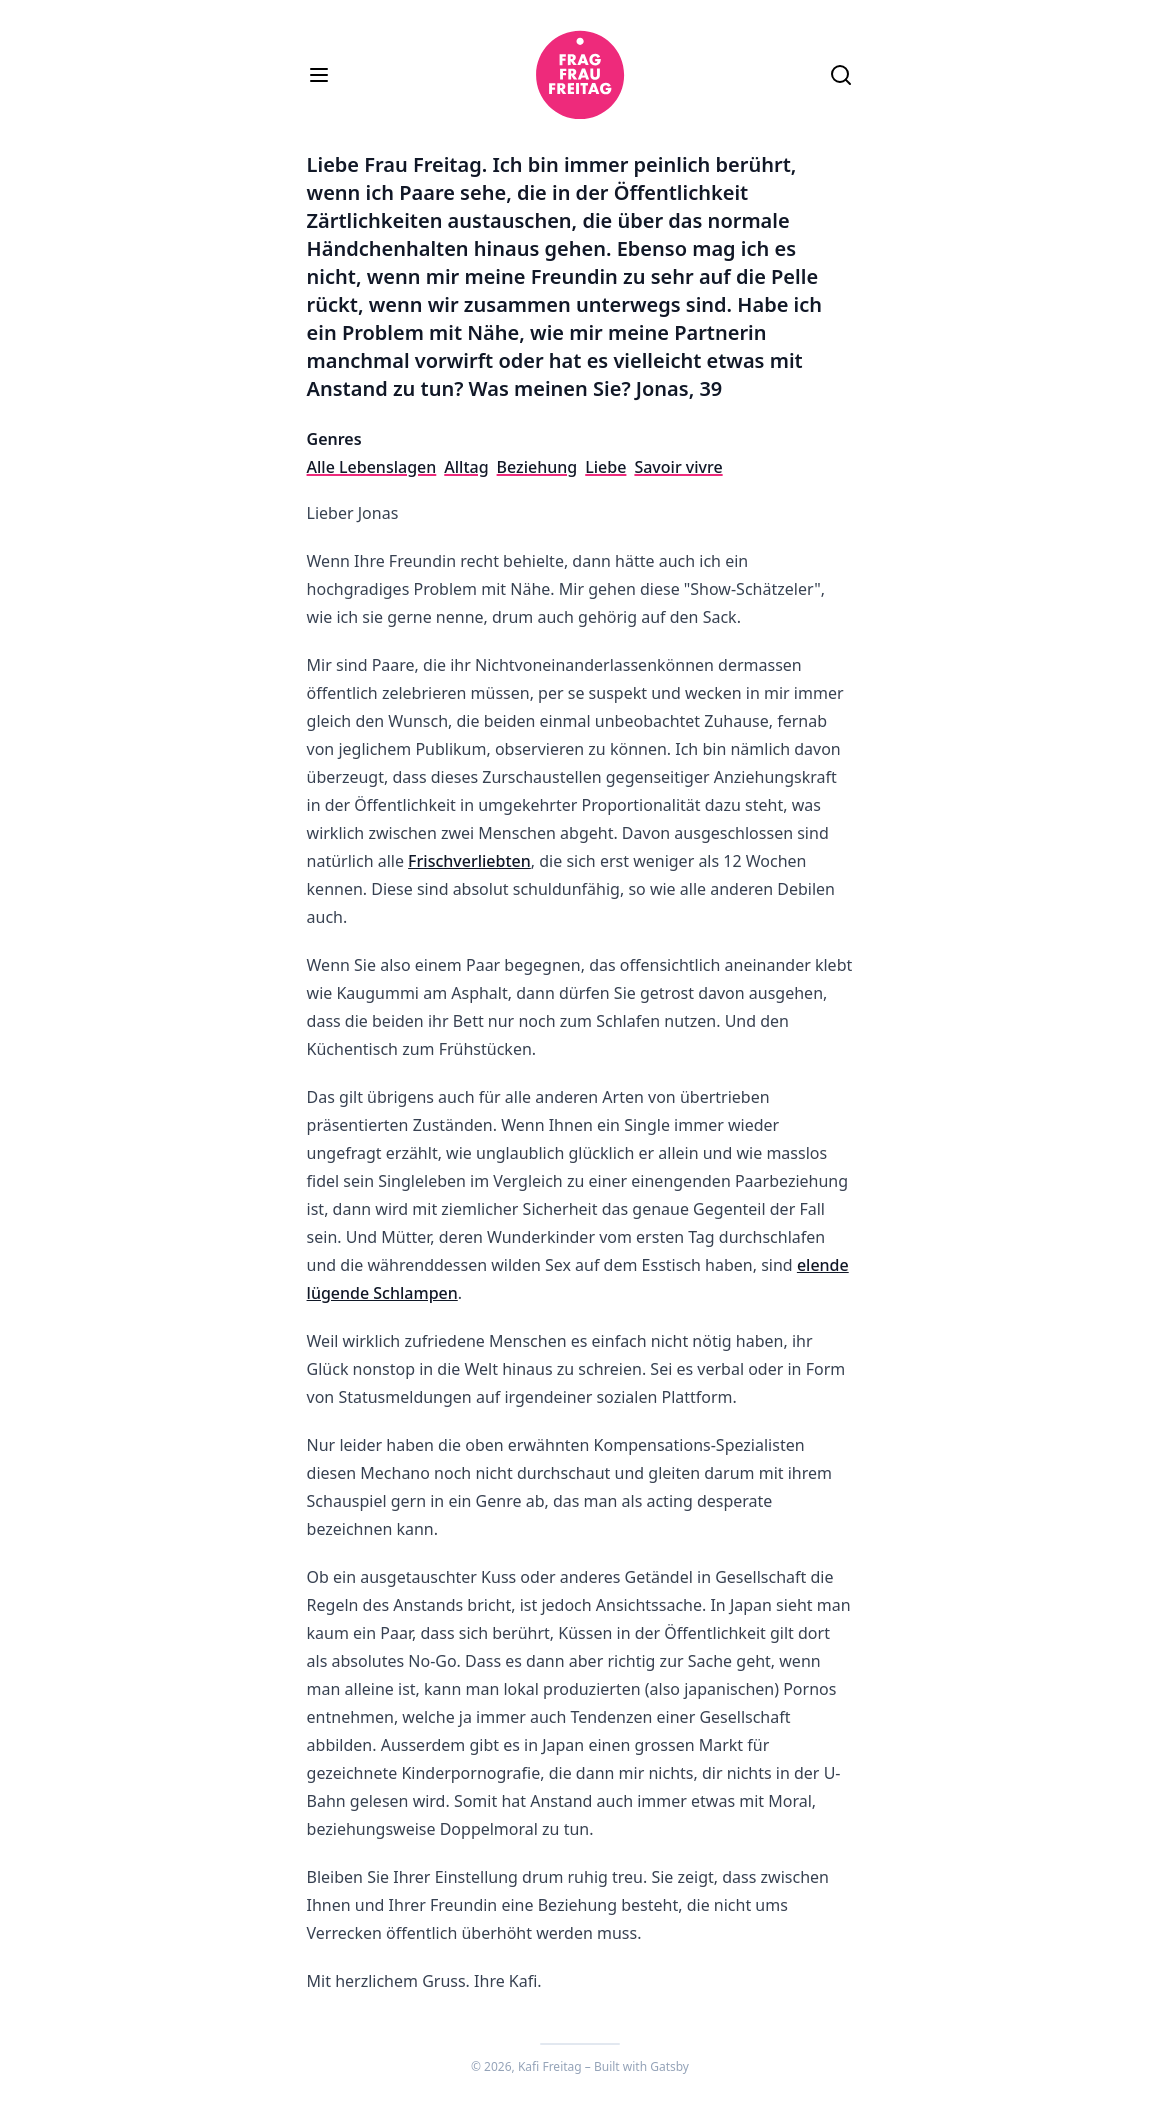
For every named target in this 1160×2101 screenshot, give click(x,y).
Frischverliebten (469, 861)
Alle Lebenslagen (372, 467)
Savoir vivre (678, 467)
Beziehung (537, 467)
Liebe (605, 467)
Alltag (466, 467)
